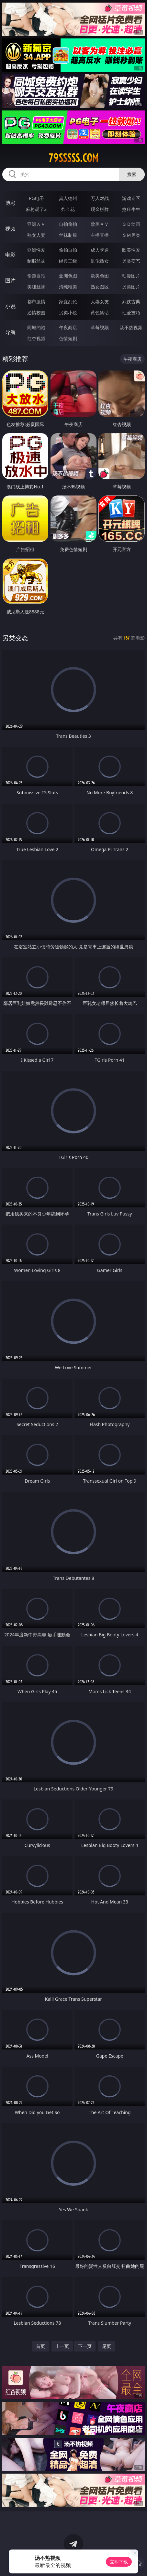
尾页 (106, 2346)
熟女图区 (100, 287)
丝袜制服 (68, 235)
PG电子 (36, 198)
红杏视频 (36, 338)
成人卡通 (100, 250)
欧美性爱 (131, 250)
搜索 (131, 174)
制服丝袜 (36, 261)
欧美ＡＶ (100, 224)
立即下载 (119, 2562)
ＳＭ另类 (131, 235)
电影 (10, 254)
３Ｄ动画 (131, 224)
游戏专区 (131, 198)
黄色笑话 (100, 312)
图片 (10, 280)
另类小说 (68, 312)
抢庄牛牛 (131, 209)
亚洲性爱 (36, 250)
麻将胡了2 (36, 209)
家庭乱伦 (68, 301)
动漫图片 (131, 276)
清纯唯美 (68, 287)
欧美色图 (100, 276)
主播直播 (100, 235)
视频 (10, 228)
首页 (40, 2346)
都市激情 (36, 301)
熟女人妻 (36, 235)
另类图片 (131, 287)
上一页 (62, 2346)
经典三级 (68, 261)
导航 (10, 332)
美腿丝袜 (36, 287)
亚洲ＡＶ (36, 224)
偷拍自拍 (68, 250)
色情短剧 (68, 338)
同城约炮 (36, 327)
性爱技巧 (131, 312)
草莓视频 (100, 327)
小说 (10, 306)
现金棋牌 (100, 209)
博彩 (10, 202)
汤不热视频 (131, 327)
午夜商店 (68, 327)
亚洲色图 (68, 276)
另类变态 (131, 261)
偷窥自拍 (36, 276)
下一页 (85, 2346)
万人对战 (100, 198)
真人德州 (68, 198)
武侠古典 (131, 301)
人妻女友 (100, 301)
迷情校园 (36, 312)
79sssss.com (73, 157)
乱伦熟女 (100, 261)
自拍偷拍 (68, 224)
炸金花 (68, 209)
